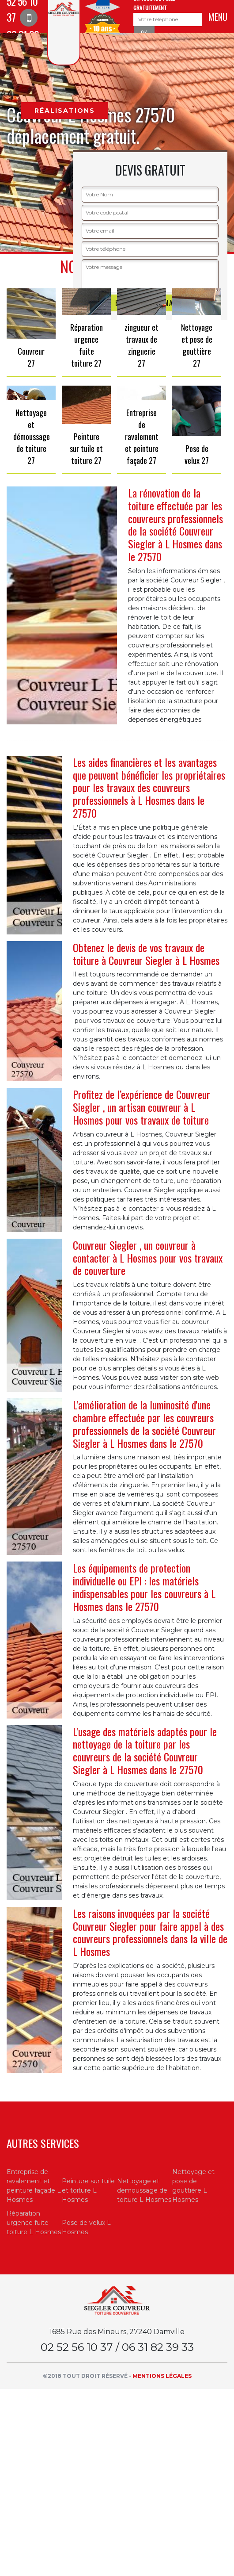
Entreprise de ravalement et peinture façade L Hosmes (34, 2186)
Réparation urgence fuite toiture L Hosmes (34, 2222)
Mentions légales (162, 2376)
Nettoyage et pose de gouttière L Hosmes (193, 2186)
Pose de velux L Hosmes (86, 2227)
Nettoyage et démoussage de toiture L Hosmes (144, 2190)
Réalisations (64, 111)
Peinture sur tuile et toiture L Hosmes (88, 2190)
